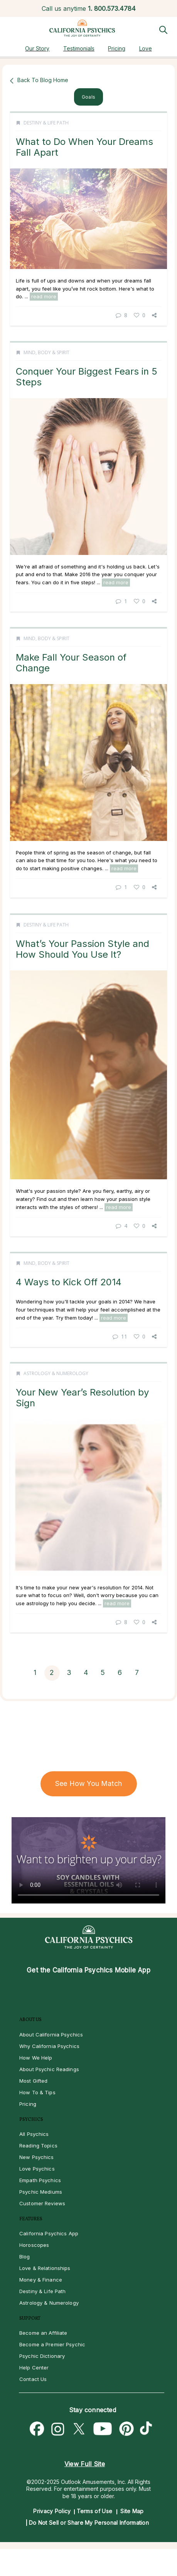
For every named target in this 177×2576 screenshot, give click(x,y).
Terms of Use (95, 2511)
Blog (24, 2256)
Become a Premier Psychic (52, 2344)
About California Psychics (51, 2034)
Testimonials (78, 48)
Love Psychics (37, 2169)
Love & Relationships (45, 2268)
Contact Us (33, 2379)
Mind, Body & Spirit (46, 352)
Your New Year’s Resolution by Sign (82, 1398)
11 (120, 1336)
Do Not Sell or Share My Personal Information (89, 2522)
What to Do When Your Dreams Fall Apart (84, 147)
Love (145, 48)
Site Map (131, 2511)
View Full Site (84, 2464)
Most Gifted (33, 2081)
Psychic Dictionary (42, 2356)
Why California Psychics (49, 2046)
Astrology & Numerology (56, 1373)
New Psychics (36, 2157)
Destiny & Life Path (46, 122)
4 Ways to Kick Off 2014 (68, 1282)
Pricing (116, 48)
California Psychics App (48, 2233)
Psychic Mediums (40, 2192)
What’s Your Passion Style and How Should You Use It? (82, 949)
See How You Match (88, 1783)
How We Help (35, 2058)
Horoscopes (34, 2245)
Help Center (34, 2367)
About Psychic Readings (49, 2069)
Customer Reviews (42, 2203)
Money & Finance (40, 2280)
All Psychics (34, 2134)
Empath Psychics (40, 2180)
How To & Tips (37, 2092)
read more (43, 296)
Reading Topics (38, 2145)
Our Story (37, 48)
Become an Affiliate (43, 2333)
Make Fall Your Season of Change (71, 663)
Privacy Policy (52, 2511)
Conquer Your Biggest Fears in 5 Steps (86, 377)
